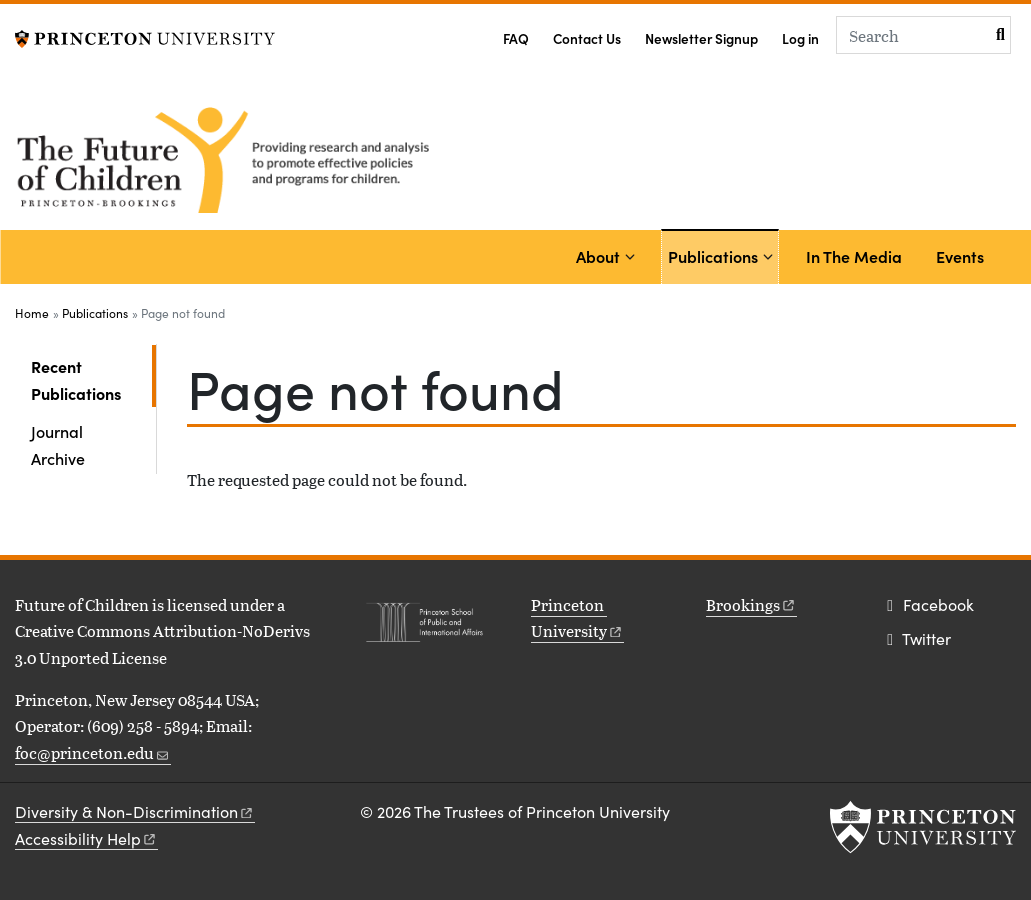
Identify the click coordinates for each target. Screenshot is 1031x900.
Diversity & (135, 811)
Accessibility (86, 838)
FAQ (516, 38)
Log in (800, 38)
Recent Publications (93, 379)
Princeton (577, 617)
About (598, 256)
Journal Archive (58, 444)
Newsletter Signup (701, 38)
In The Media (854, 256)
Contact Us (587, 38)
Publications (716, 254)
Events (960, 256)
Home (32, 313)
